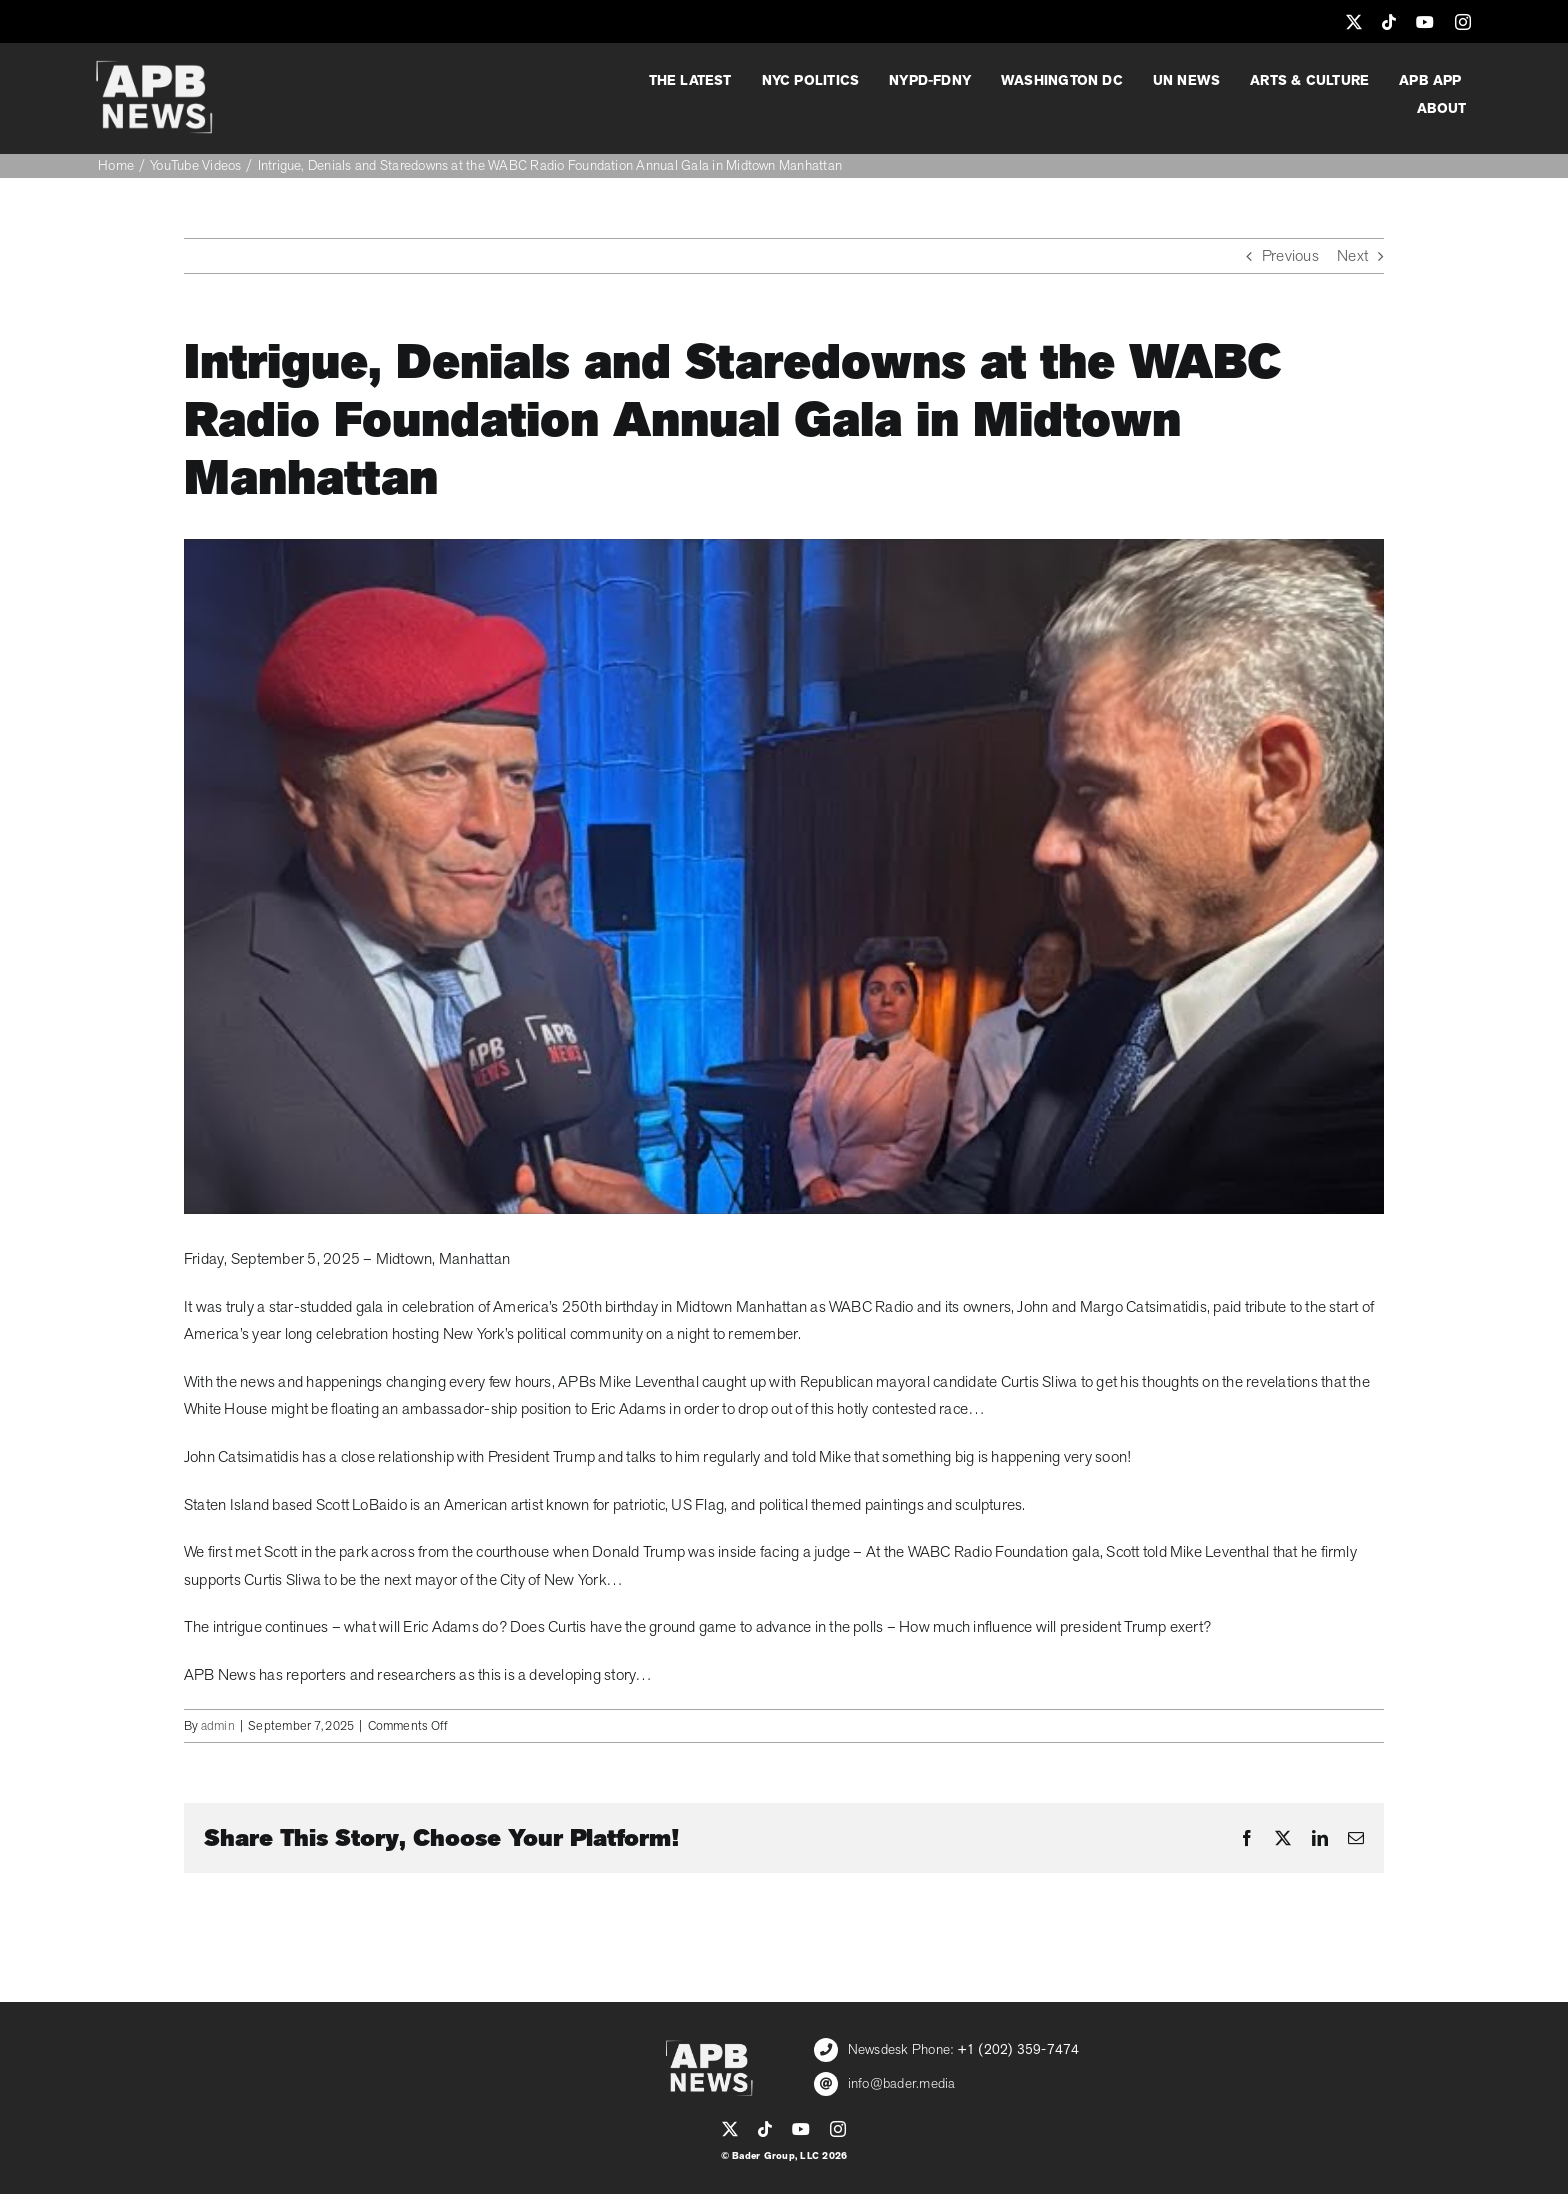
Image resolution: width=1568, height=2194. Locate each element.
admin (218, 1726)
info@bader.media (902, 2083)
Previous (1290, 256)
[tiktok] (1389, 22)
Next (1352, 256)
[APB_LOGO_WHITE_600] (154, 68)
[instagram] (1463, 22)
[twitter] (1354, 22)
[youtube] (1425, 22)
